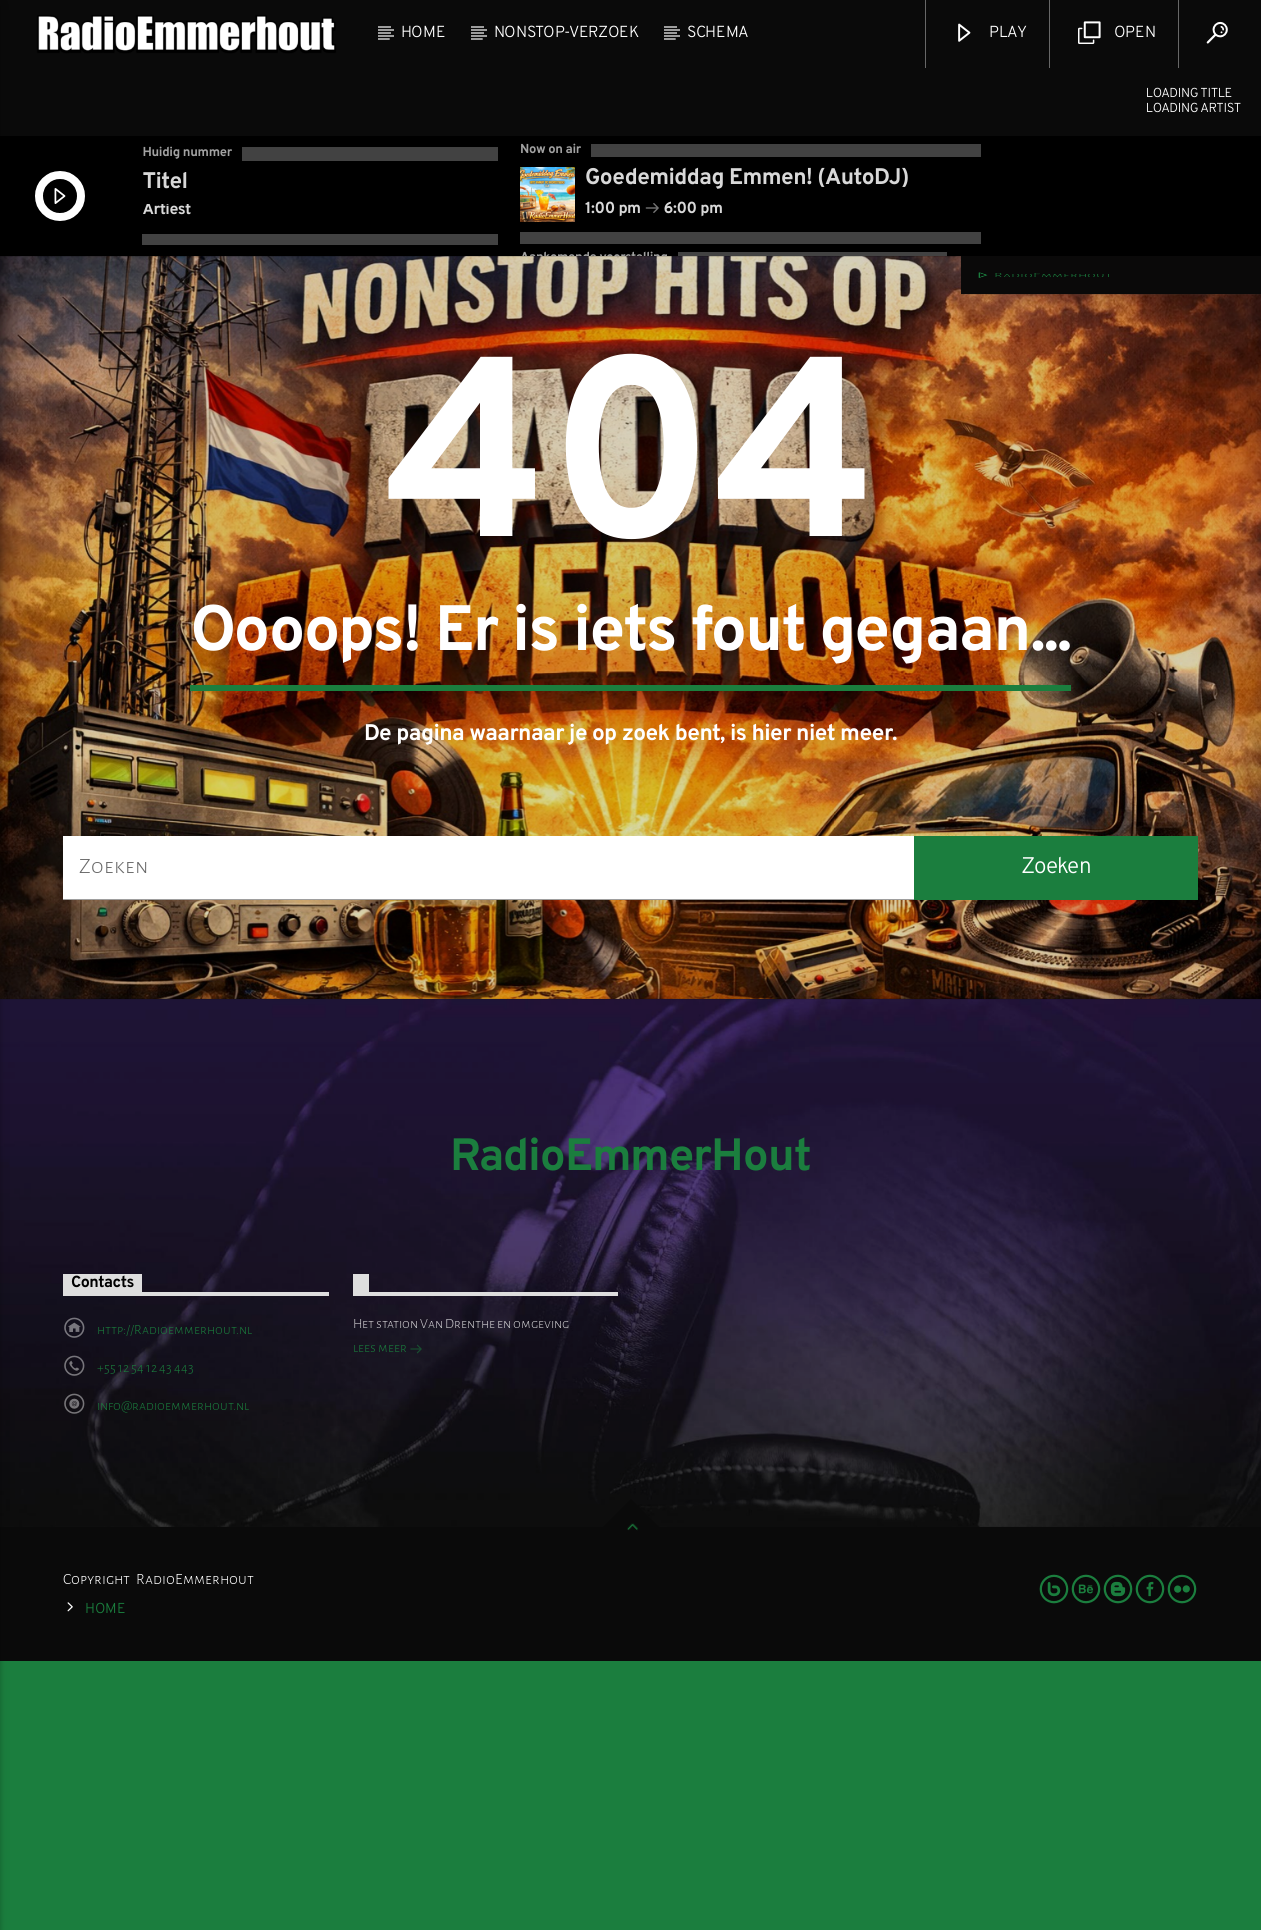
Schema (718, 33)
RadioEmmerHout (630, 1428)
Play (990, 33)
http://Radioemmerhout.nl (174, 1600)
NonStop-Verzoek (566, 33)
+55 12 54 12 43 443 (145, 1638)
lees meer (388, 1620)
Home (423, 33)
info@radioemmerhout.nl (173, 1676)
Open (1117, 33)
